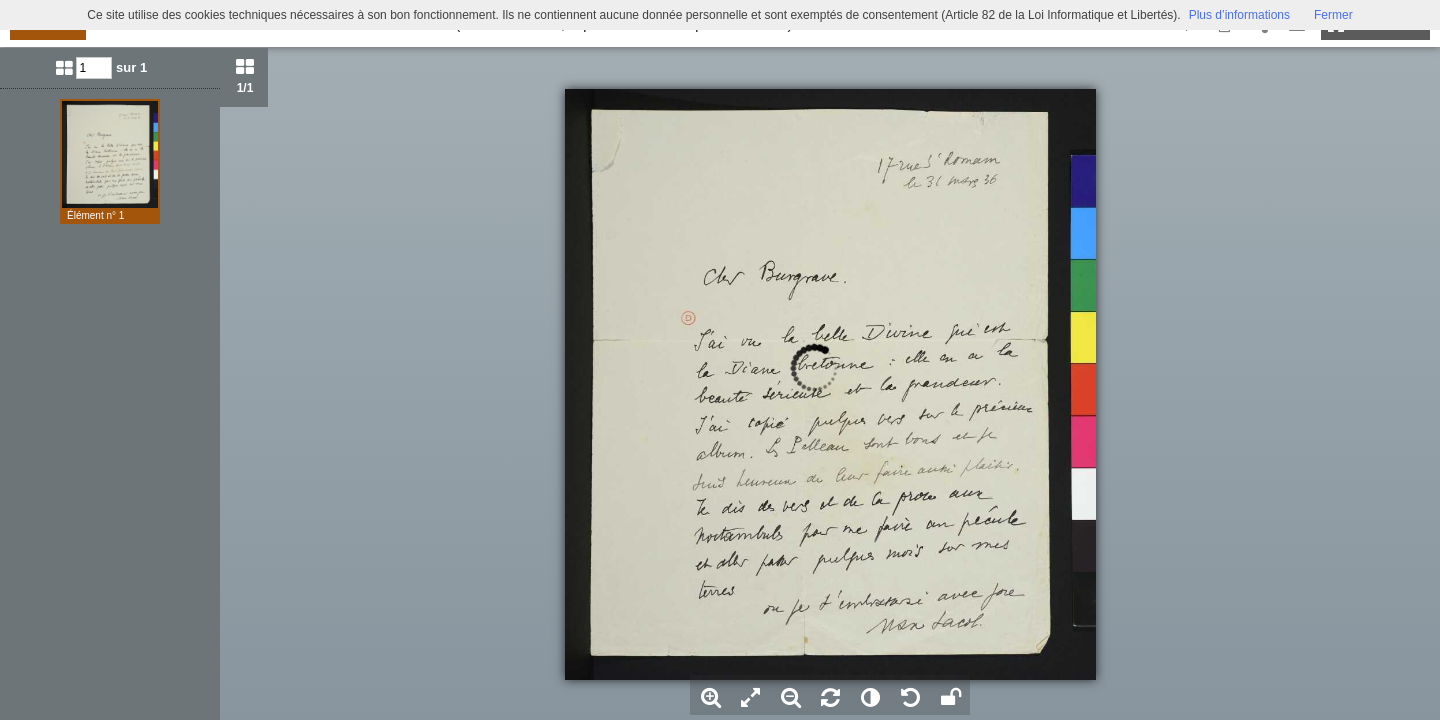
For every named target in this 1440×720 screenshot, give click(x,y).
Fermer (1333, 15)
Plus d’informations (1239, 15)
